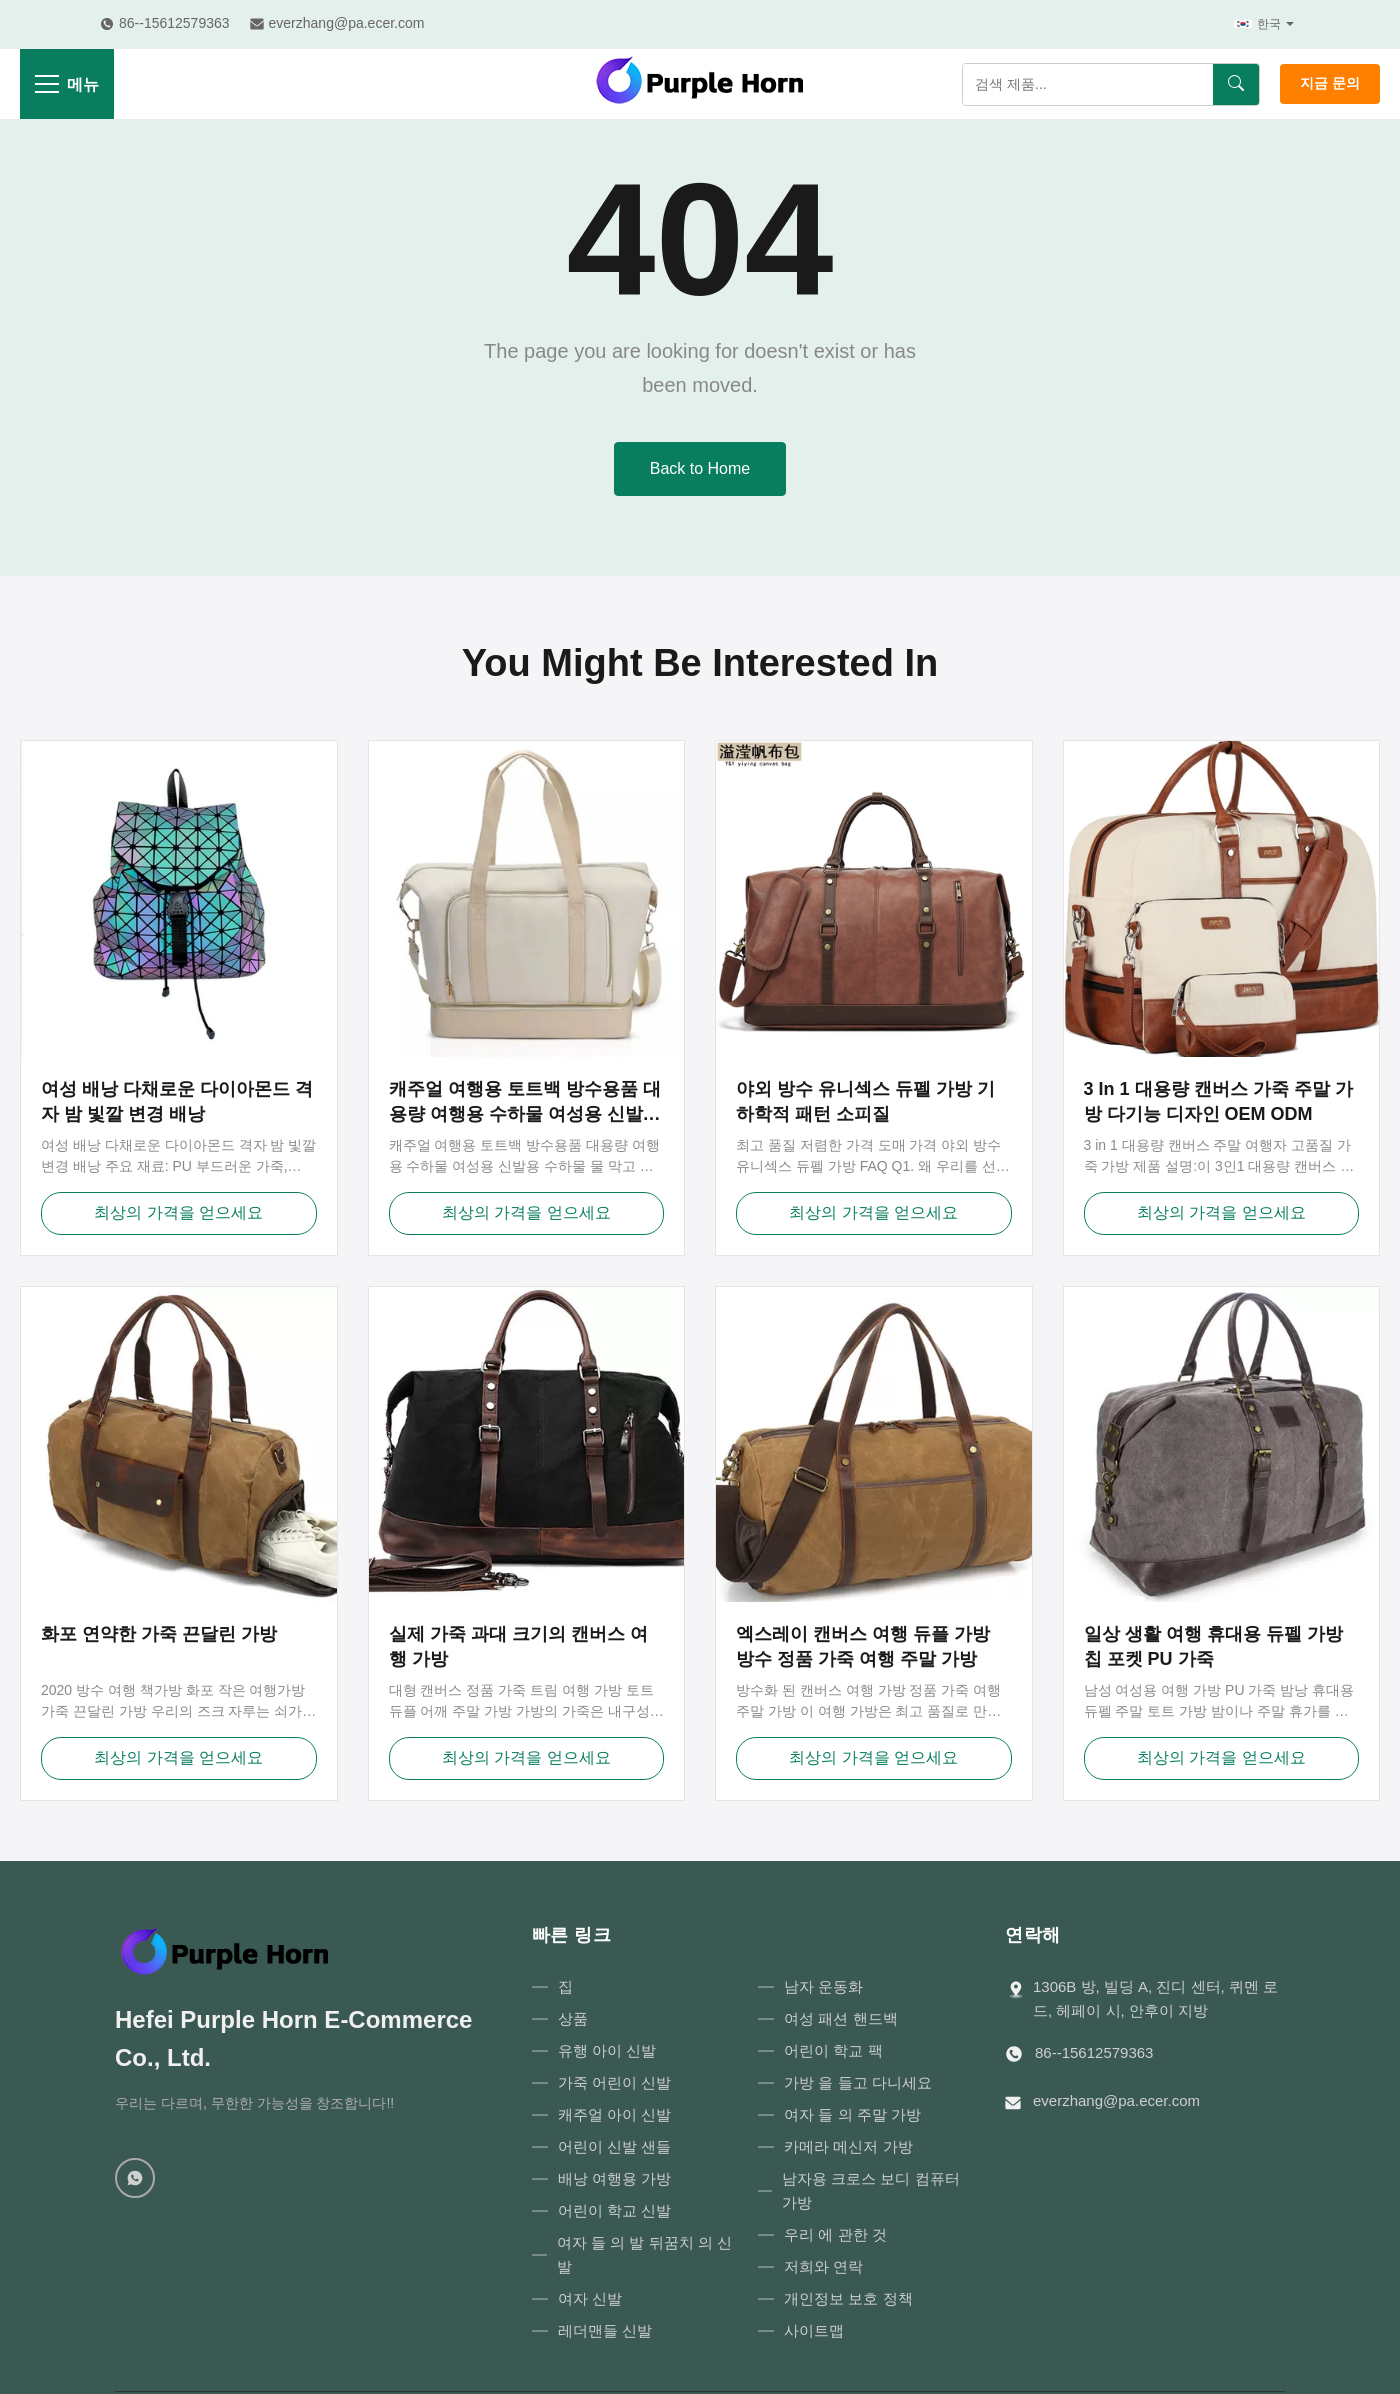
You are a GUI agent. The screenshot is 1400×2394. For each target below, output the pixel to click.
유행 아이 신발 (607, 2050)
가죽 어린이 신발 (614, 2082)
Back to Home (700, 468)
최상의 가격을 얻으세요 (178, 1212)
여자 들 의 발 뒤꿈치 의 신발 (644, 2254)
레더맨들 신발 (605, 2330)
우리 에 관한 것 (835, 2234)
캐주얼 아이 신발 (614, 2114)
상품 (573, 2018)
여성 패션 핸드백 (840, 2018)
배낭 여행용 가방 (614, 2178)
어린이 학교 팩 (833, 2050)
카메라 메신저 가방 (848, 2146)
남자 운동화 (823, 1986)
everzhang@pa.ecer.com (1116, 2100)
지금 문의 (1330, 83)
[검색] (1236, 84)
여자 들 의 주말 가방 (852, 2114)
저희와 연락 (823, 2266)
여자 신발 (590, 2298)
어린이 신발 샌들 (614, 2146)
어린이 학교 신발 (614, 2210)
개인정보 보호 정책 (848, 2298)
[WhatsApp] (135, 2178)
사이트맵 (814, 2330)
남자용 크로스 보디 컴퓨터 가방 (871, 2190)
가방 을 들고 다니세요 (858, 2082)
